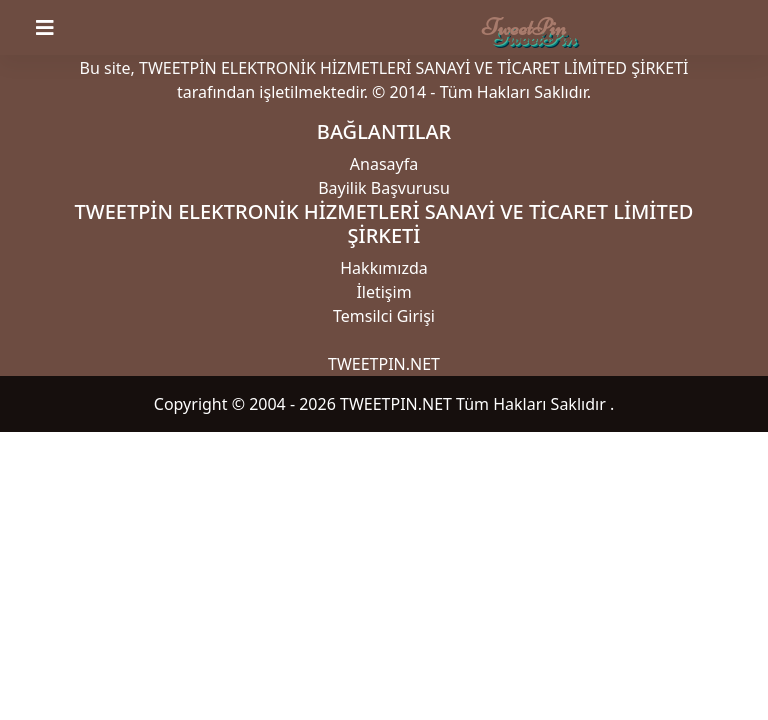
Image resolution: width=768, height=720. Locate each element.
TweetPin (524, 27)
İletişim (383, 292)
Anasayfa (384, 164)
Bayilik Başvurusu (384, 188)
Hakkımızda (383, 268)
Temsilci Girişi (384, 316)
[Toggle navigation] (57, 28)
